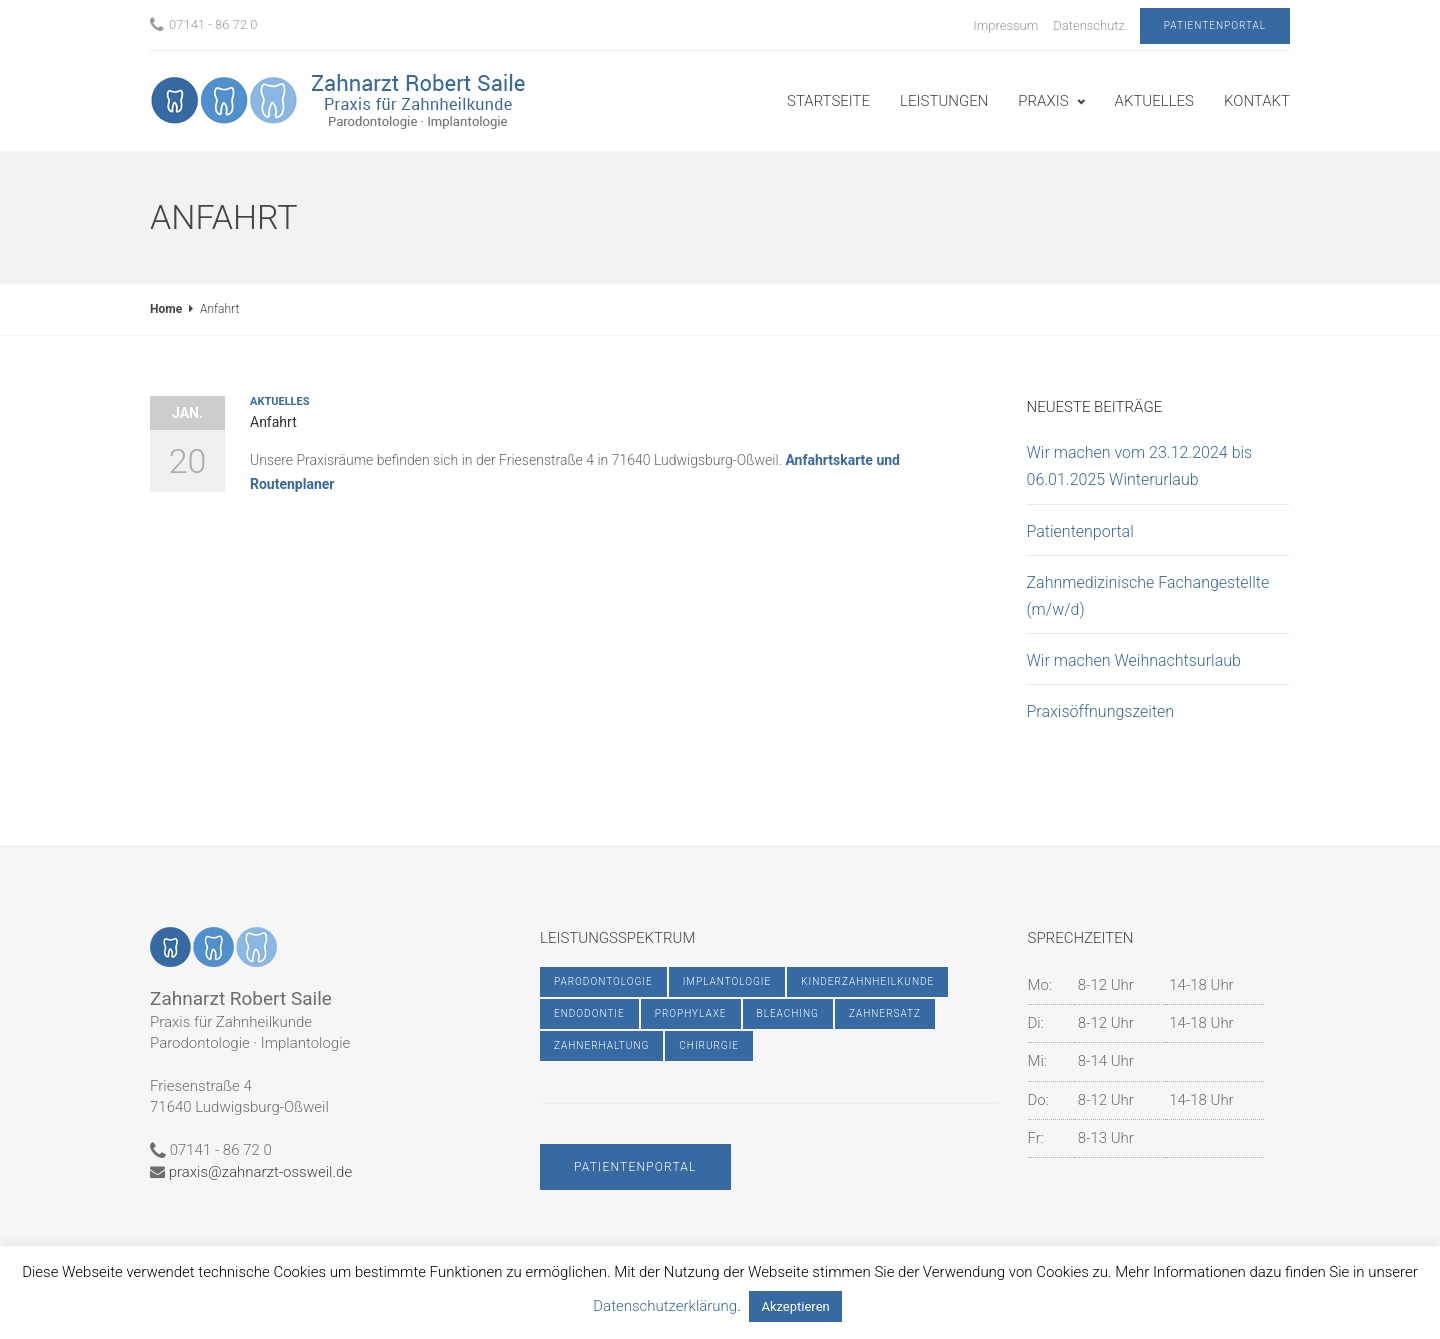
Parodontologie (603, 981)
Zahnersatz (885, 1013)
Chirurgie (709, 1045)
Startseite (828, 101)
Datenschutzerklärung (665, 1306)
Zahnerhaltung (601, 1045)
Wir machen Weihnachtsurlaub (1134, 660)
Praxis (1043, 101)
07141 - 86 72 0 (204, 24)
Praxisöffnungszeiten (1101, 711)
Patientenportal (1215, 25)
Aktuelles (1154, 101)
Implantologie (727, 981)
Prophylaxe (691, 1013)
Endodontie (589, 1013)
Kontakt (1257, 101)
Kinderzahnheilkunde (867, 981)
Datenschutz (1089, 25)
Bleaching (788, 1013)
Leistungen (944, 101)
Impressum (1005, 25)
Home (166, 309)
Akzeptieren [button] (795, 1306)
